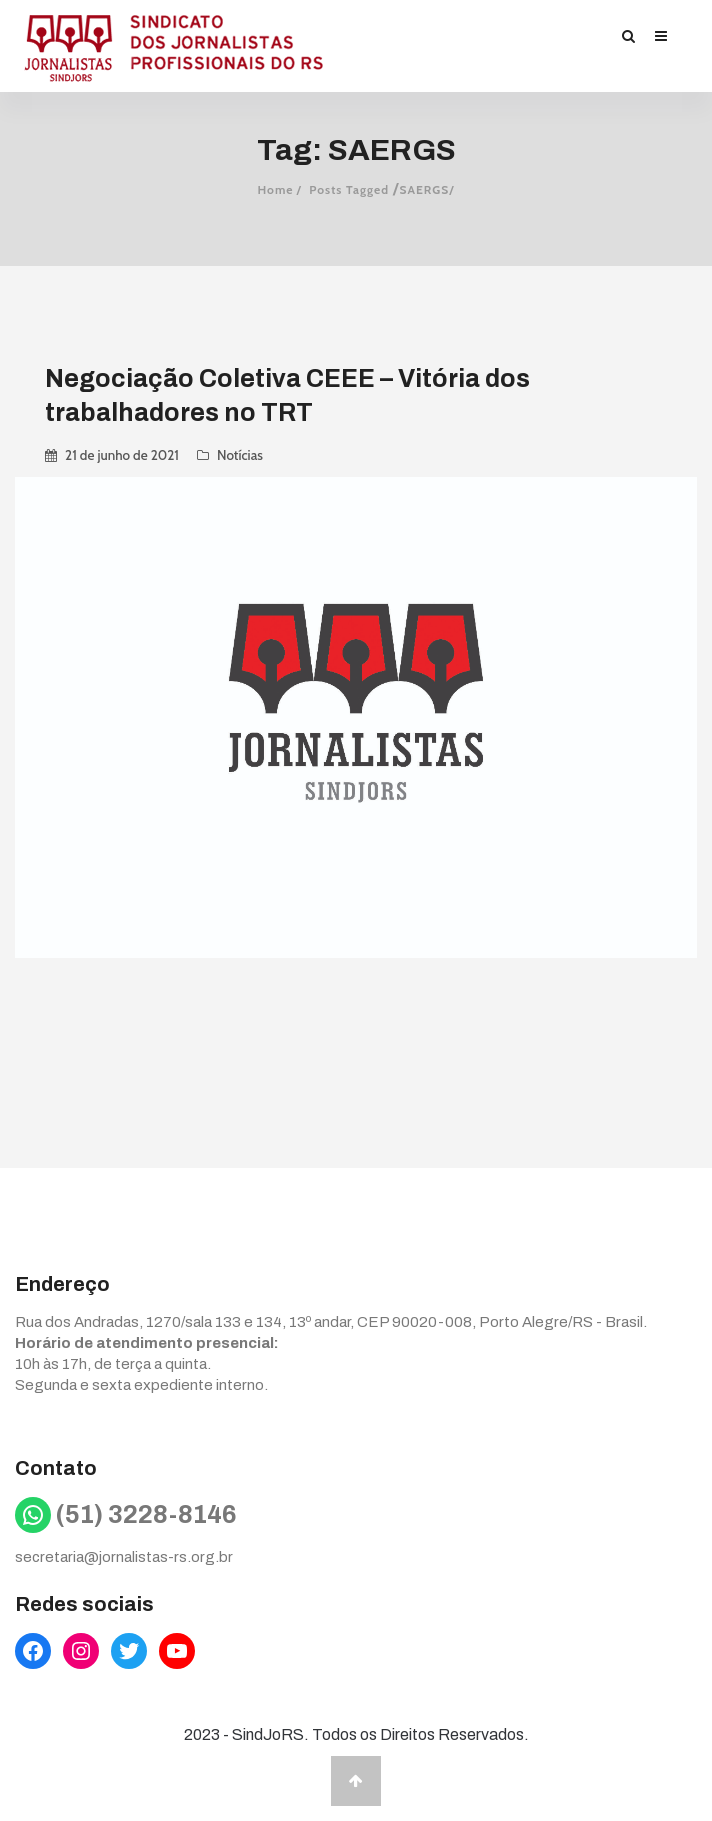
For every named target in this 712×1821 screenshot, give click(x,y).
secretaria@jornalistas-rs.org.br (124, 1557)
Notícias (240, 455)
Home (275, 189)
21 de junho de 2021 (122, 455)
